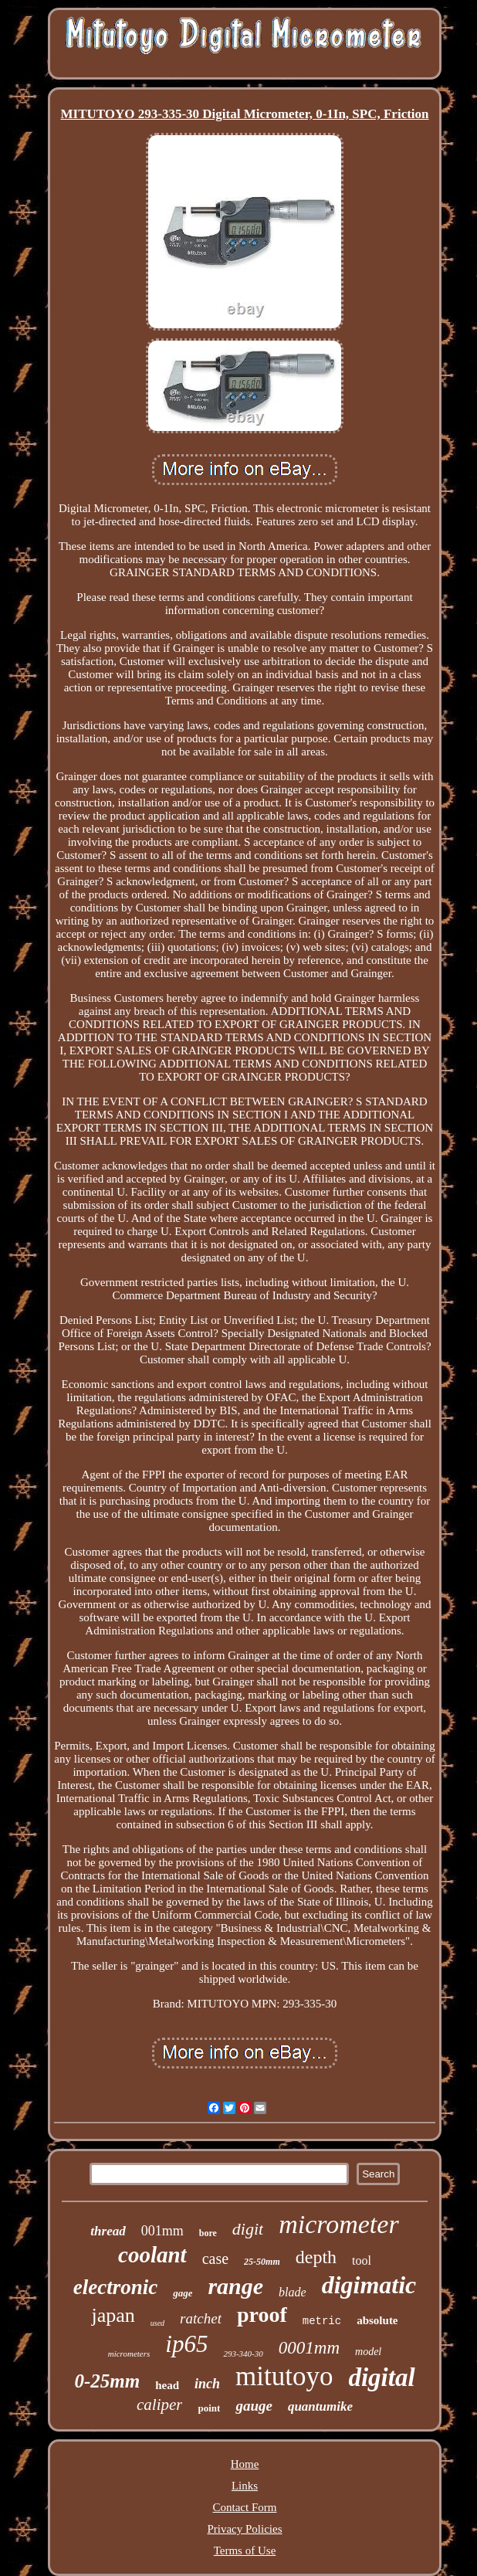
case (215, 2258)
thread (107, 2231)
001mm (162, 2230)
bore (208, 2233)
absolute (377, 2320)
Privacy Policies (244, 2529)
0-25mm (107, 2381)
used (157, 2323)
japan (112, 2315)
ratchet (201, 2318)
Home (245, 2464)
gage (182, 2293)
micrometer (338, 2224)
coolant (152, 2254)
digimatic (369, 2285)
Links (245, 2485)
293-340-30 (242, 2353)
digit (247, 2228)
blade (292, 2292)
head (167, 2385)
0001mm (309, 2347)
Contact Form (245, 2507)
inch (207, 2383)
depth (316, 2257)
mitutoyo (284, 2376)
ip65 (186, 2343)
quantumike (320, 2406)
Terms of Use (245, 2550)
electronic (115, 2287)
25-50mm (262, 2261)
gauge (253, 2406)
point (209, 2408)
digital (381, 2377)
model (368, 2351)
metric (322, 2321)
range (235, 2286)
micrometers (129, 2353)
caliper (159, 2404)
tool (361, 2260)
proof (262, 2315)
